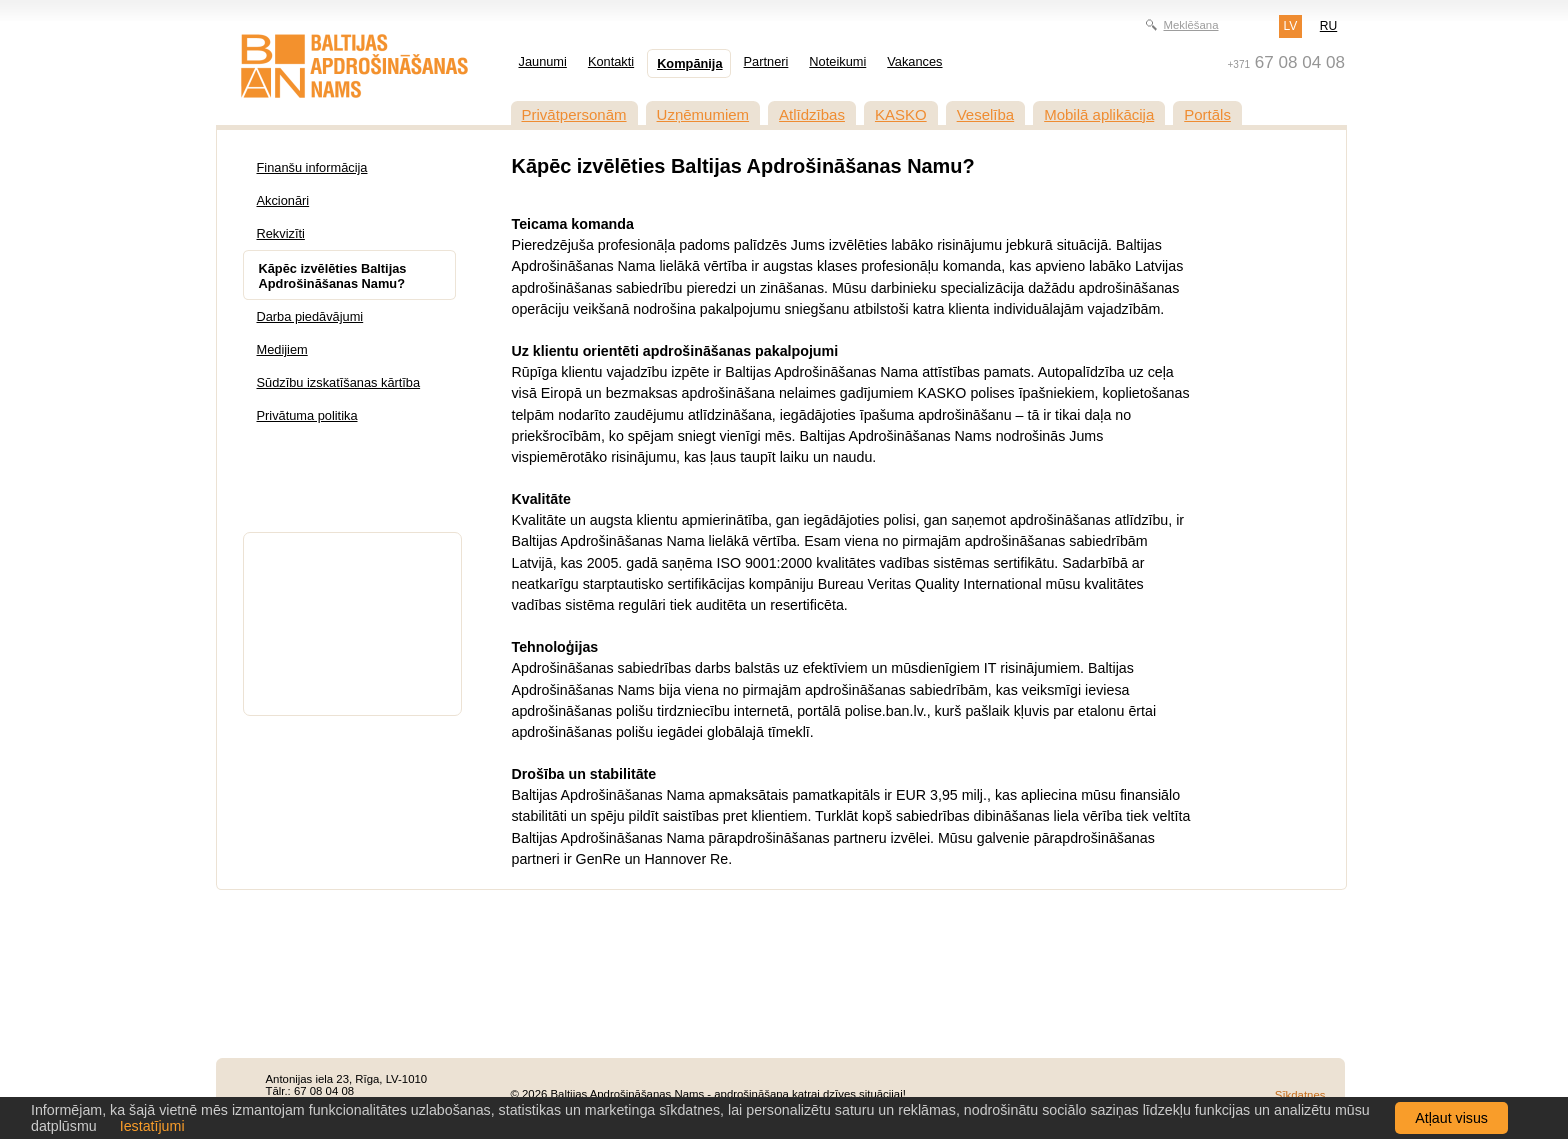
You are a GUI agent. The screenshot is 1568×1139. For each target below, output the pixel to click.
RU (1328, 26)
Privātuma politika (307, 415)
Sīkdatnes (1300, 1095)
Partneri (766, 61)
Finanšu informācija (312, 167)
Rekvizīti (281, 233)
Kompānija (689, 63)
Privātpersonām (574, 114)
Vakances (914, 61)
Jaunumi (543, 61)
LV (1291, 26)
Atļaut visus (1451, 1118)
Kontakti (611, 61)
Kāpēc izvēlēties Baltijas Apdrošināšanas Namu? (333, 276)
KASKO (901, 114)
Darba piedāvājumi (310, 316)
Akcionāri (283, 200)
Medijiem (282, 349)
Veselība (986, 114)
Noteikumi (837, 61)
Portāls (1207, 114)
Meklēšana (1190, 25)
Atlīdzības (812, 114)
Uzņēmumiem (703, 114)
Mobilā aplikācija (1099, 114)
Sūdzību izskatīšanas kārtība (339, 382)
